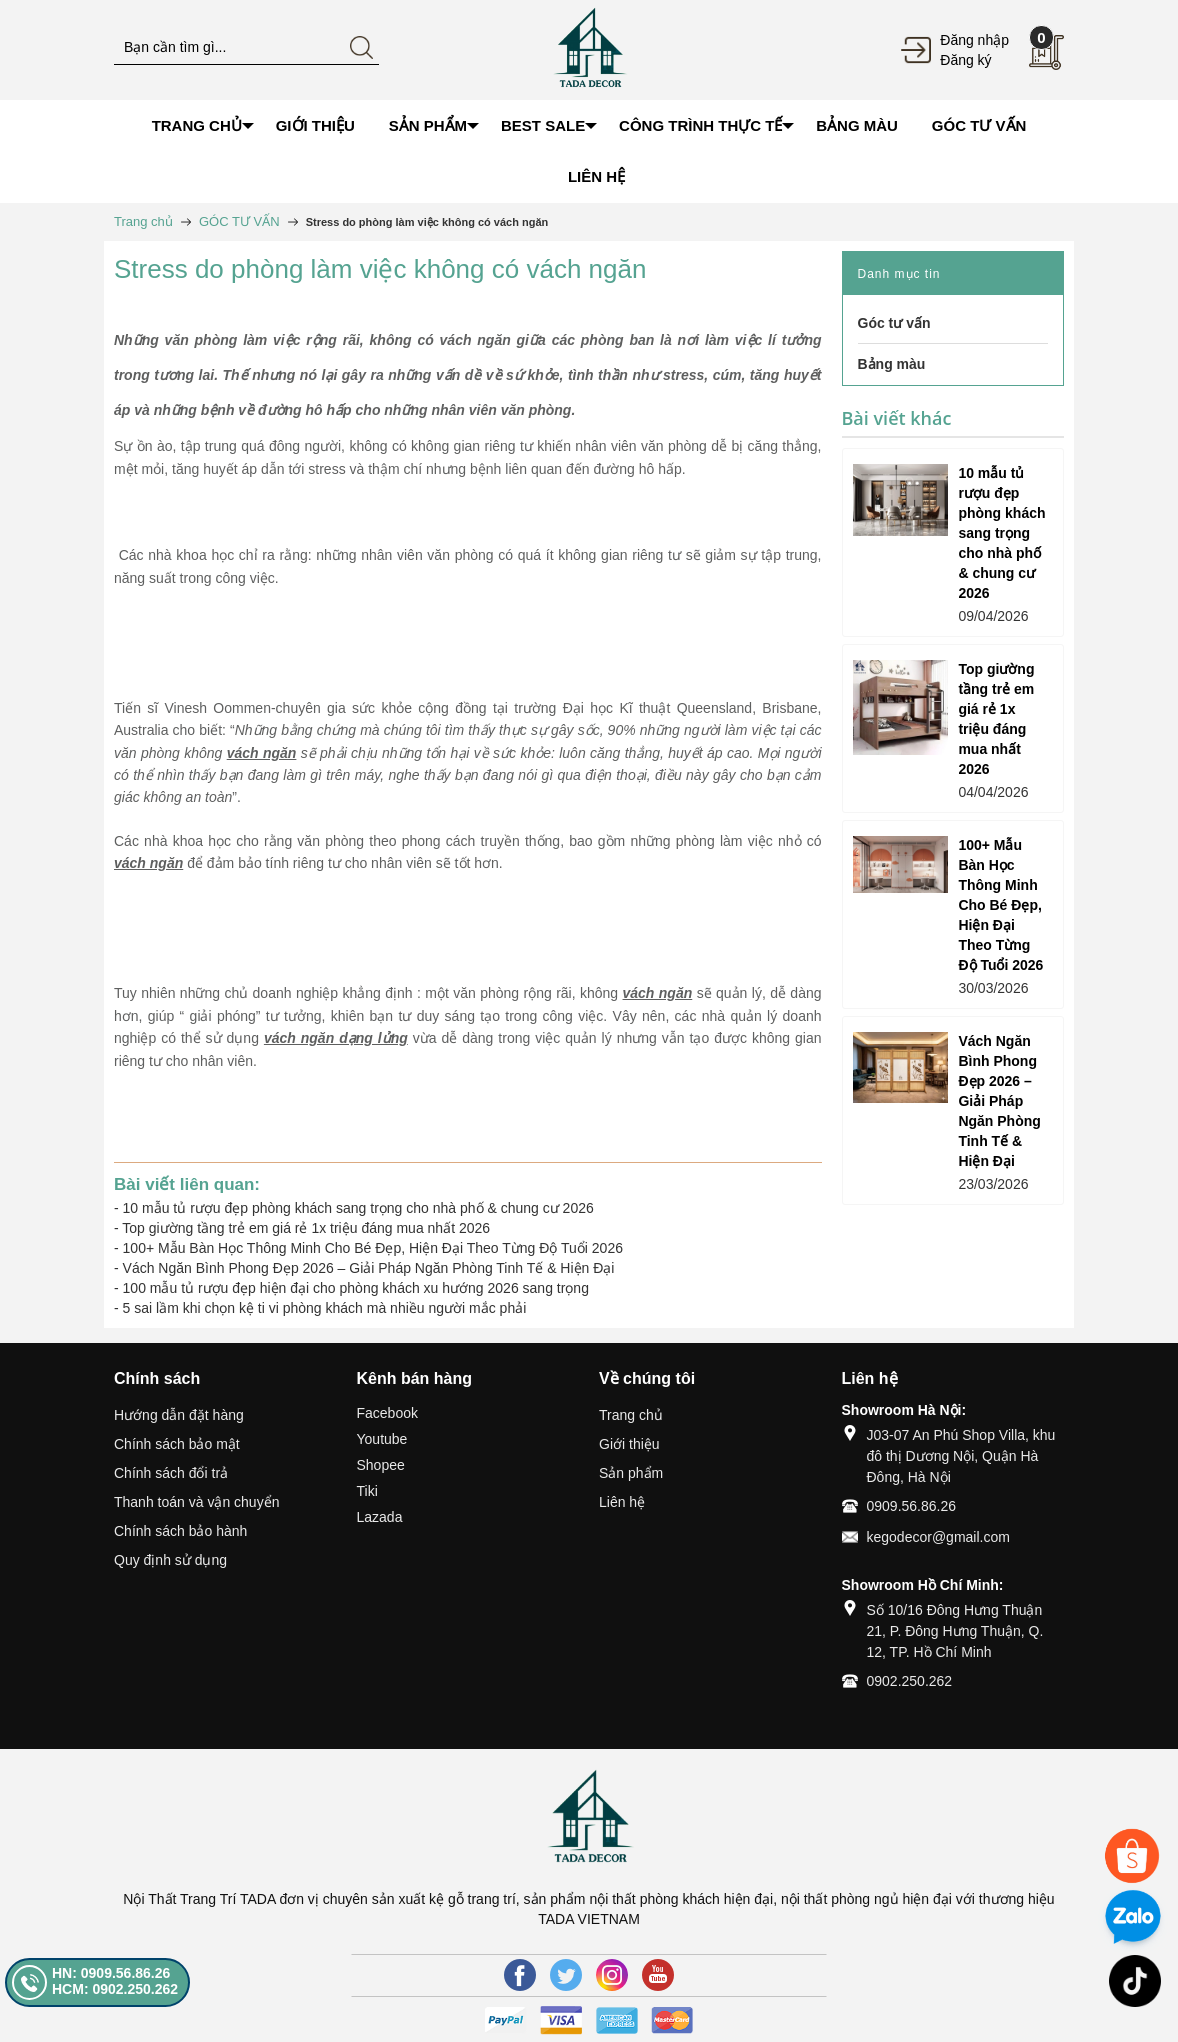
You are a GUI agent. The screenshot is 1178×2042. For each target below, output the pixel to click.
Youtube (382, 1439)
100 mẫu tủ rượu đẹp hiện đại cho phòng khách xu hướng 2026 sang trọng (356, 1288)
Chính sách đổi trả (171, 1473)
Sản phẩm (631, 1473)
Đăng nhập (974, 40)
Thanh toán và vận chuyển (196, 1502)
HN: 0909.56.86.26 (111, 1973)
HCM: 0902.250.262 (115, 1989)
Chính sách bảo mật (177, 1444)
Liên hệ (622, 1502)
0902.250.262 (910, 1681)
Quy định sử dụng (170, 1560)
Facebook (387, 1413)
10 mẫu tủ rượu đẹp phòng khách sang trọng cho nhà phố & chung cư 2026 (358, 1208)
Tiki (367, 1491)
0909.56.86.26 (912, 1506)
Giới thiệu (629, 1444)
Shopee (381, 1465)
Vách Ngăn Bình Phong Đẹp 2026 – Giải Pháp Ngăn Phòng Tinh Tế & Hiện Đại (369, 1268)
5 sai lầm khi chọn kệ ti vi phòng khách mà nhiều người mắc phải (325, 1308)
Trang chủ (631, 1415)
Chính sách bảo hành (180, 1531)
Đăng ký (965, 60)
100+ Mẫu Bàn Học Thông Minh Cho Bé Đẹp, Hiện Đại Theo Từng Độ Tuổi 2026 (373, 1248)
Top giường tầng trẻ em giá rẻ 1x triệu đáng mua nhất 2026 (306, 1228)
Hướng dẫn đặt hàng (179, 1415)
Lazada (380, 1517)
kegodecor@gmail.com (938, 1537)
